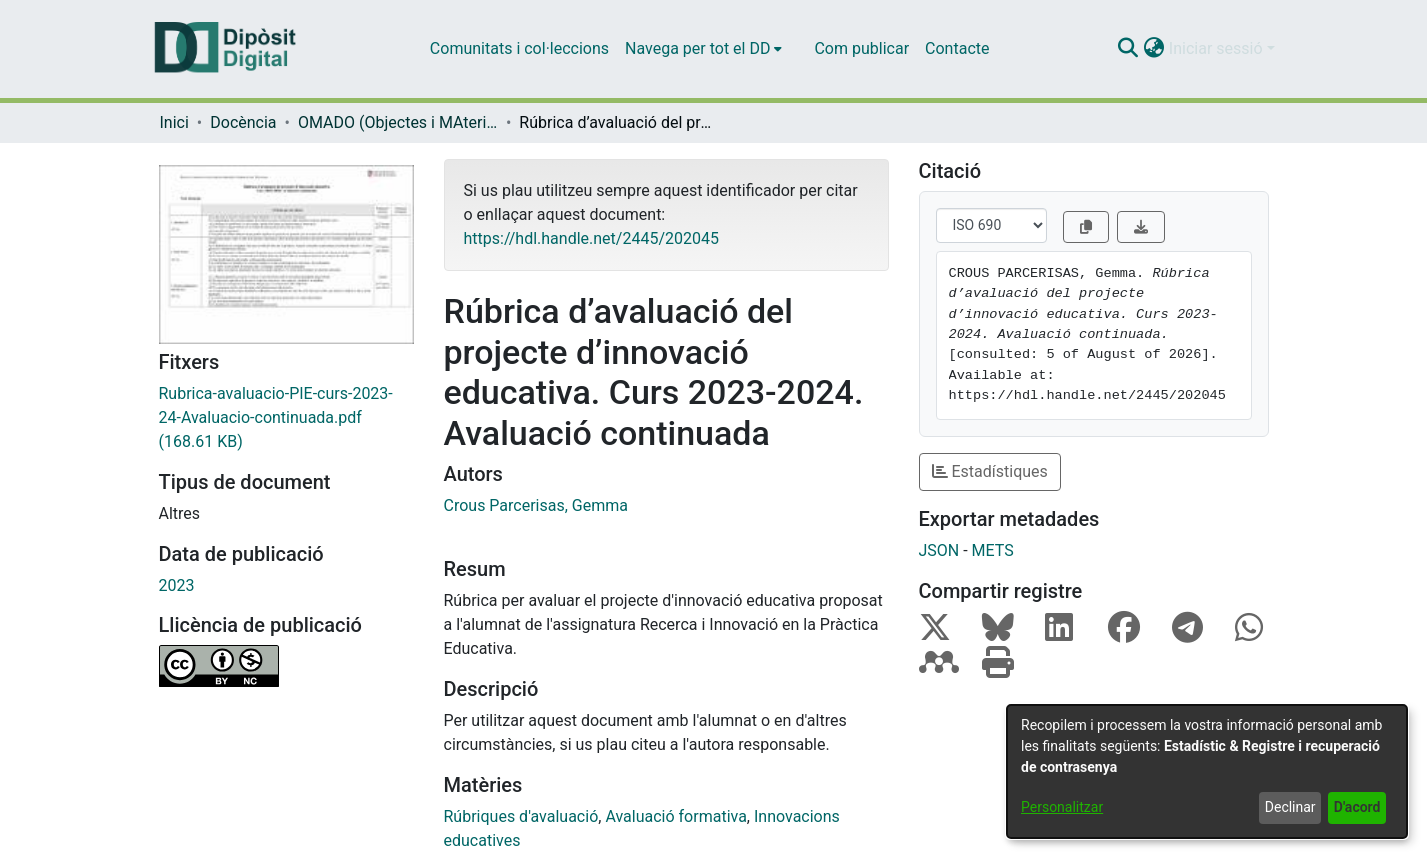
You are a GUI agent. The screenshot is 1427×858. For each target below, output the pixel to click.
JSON (939, 550)
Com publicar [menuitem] (861, 48)
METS (993, 550)
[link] (286, 418)
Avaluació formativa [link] (675, 816)
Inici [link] (174, 122)
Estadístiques (990, 471)
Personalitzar (1062, 807)
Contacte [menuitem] (957, 48)
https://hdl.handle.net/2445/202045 (591, 238)
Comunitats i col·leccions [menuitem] (519, 48)
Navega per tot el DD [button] (697, 48)
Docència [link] (243, 122)
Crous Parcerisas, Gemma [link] (536, 505)
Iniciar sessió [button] (1218, 48)
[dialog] (1207, 771)
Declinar (1290, 807)
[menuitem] (703, 49)
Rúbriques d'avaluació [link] (521, 816)
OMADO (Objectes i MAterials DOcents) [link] (398, 122)
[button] (1128, 49)
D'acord (1357, 807)
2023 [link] (177, 585)
